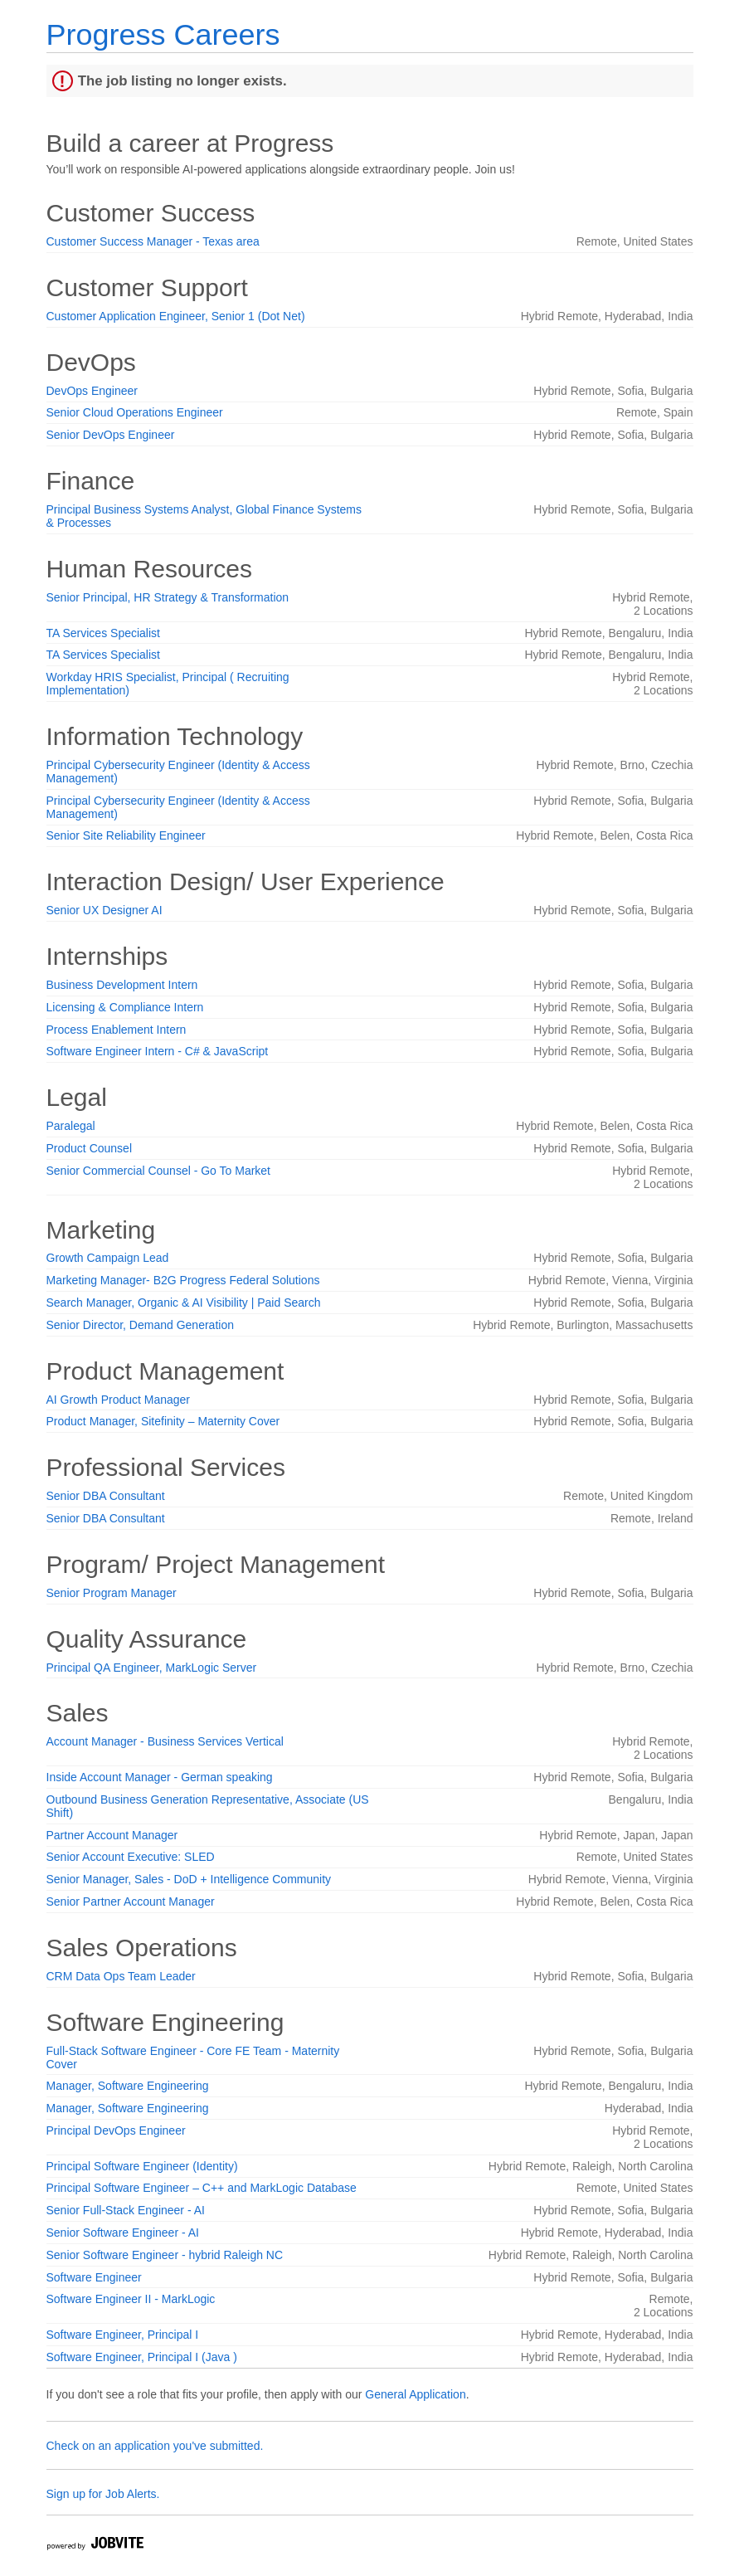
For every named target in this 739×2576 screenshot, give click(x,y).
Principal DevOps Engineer (116, 2130)
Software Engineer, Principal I (122, 2334)
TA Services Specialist (103, 633)
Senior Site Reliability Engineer (126, 835)
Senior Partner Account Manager (130, 1901)
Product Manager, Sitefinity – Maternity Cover (163, 1421)
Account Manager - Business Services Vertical (165, 1741)
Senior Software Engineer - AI (122, 2232)
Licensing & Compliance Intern (125, 1007)
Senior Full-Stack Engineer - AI (125, 2210)
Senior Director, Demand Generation (140, 1325)
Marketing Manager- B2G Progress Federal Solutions (183, 1280)
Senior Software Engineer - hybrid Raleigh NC (165, 2255)
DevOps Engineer (92, 390)
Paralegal (70, 1125)
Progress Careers (163, 34)
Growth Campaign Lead (107, 1257)
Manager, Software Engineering (127, 2085)
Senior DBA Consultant (105, 1495)
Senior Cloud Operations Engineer (134, 412)
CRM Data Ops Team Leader (121, 1976)
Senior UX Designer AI (104, 910)
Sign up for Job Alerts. (103, 2494)
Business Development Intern (122, 984)
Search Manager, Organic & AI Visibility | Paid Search (183, 1302)
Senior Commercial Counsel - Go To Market (158, 1170)
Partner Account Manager (112, 1835)
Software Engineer (94, 2277)
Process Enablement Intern (116, 1029)
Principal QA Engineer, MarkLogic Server (151, 1667)
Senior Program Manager (111, 1593)
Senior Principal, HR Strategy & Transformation (167, 597)
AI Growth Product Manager (118, 1399)
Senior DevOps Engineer (110, 434)
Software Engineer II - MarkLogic (131, 2299)
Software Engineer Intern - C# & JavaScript (157, 1051)
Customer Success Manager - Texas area (153, 241)
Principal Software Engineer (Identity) (142, 2166)
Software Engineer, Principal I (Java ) (141, 2357)
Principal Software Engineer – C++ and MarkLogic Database (201, 2187)
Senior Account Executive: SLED (130, 1856)
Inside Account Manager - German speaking (159, 1777)
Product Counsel (89, 1148)
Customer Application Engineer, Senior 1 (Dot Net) (175, 316)
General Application (415, 2394)
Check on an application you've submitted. (155, 2445)
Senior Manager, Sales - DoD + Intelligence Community (189, 1879)
